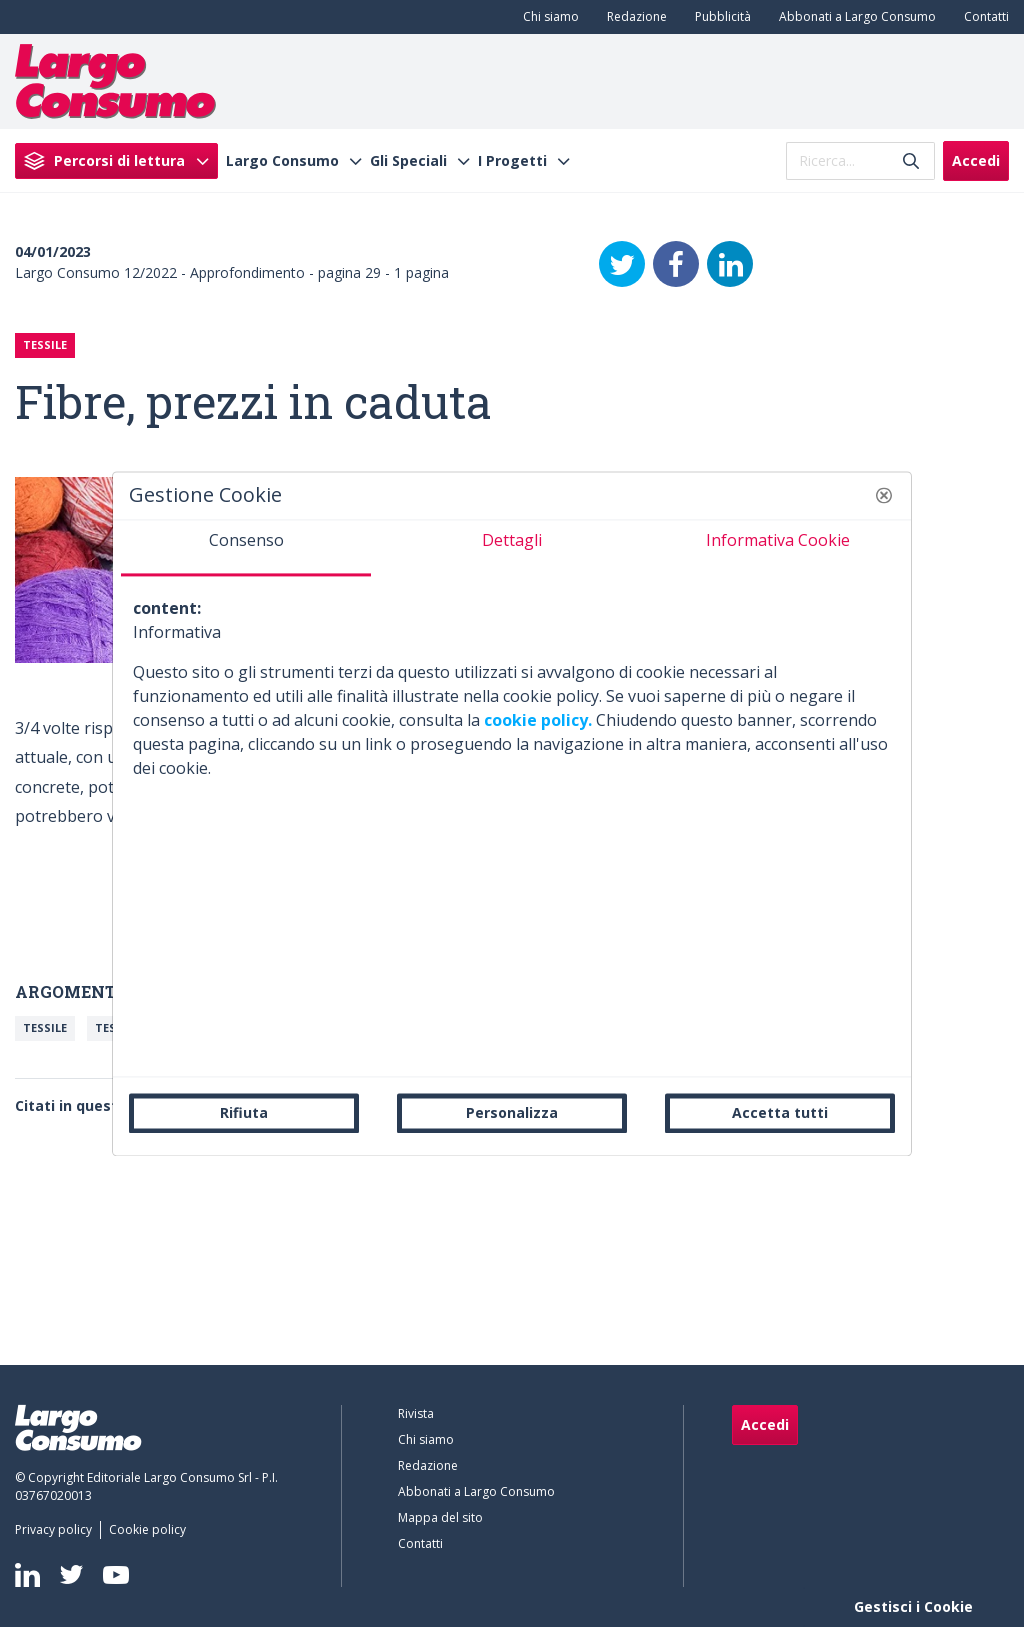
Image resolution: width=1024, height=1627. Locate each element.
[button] (884, 495)
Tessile (45, 1027)
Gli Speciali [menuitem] (408, 161)
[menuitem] (547, 17)
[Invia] (911, 160)
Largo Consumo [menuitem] (282, 161)
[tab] (246, 548)
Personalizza (512, 1112)
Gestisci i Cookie (913, 1606)
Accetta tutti (780, 1112)
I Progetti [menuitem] (512, 161)
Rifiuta (244, 1112)
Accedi (976, 160)
